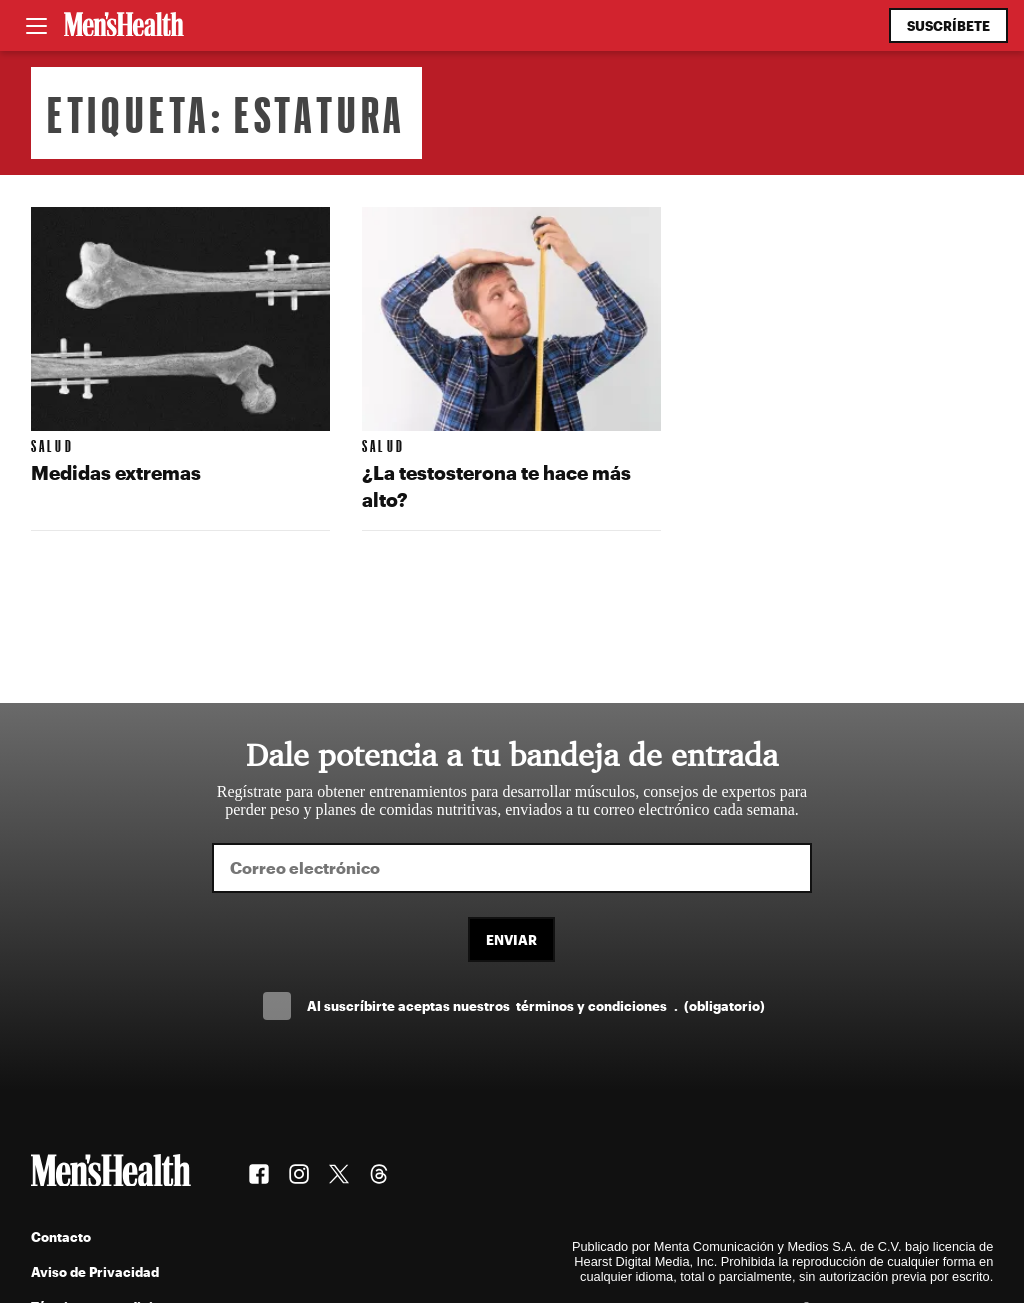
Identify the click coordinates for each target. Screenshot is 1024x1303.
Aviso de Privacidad (95, 1271)
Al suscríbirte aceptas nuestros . (536, 1005)
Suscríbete (948, 25)
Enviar (511, 939)
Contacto (61, 1236)
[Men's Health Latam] (124, 26)
